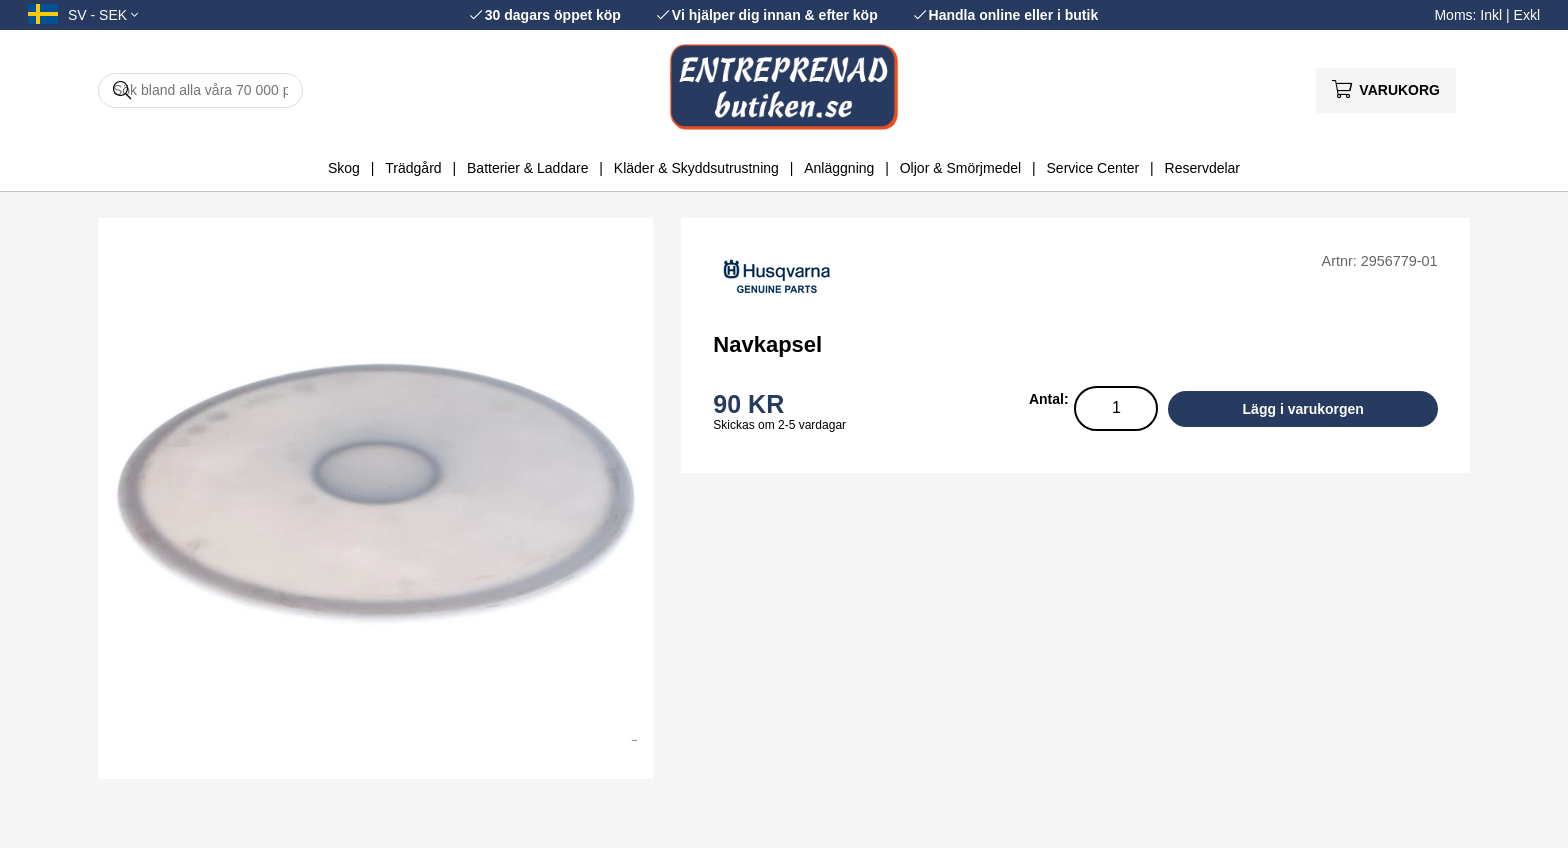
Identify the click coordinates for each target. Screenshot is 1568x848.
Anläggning (839, 168)
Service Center (1093, 168)
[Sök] (200, 90)
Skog (344, 168)
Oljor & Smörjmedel (960, 168)
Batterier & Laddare (527, 168)
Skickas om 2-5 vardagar (779, 425)
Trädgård (413, 168)
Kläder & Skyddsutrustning (696, 168)
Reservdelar (1202, 168)
